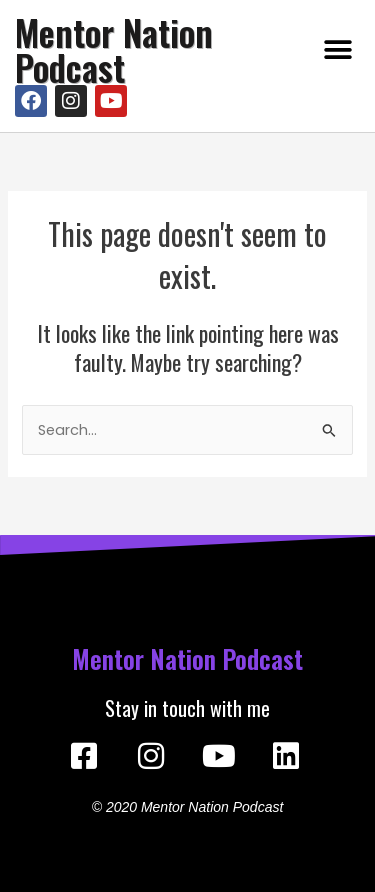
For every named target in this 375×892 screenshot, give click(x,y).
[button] (337, 50)
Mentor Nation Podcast (114, 49)
